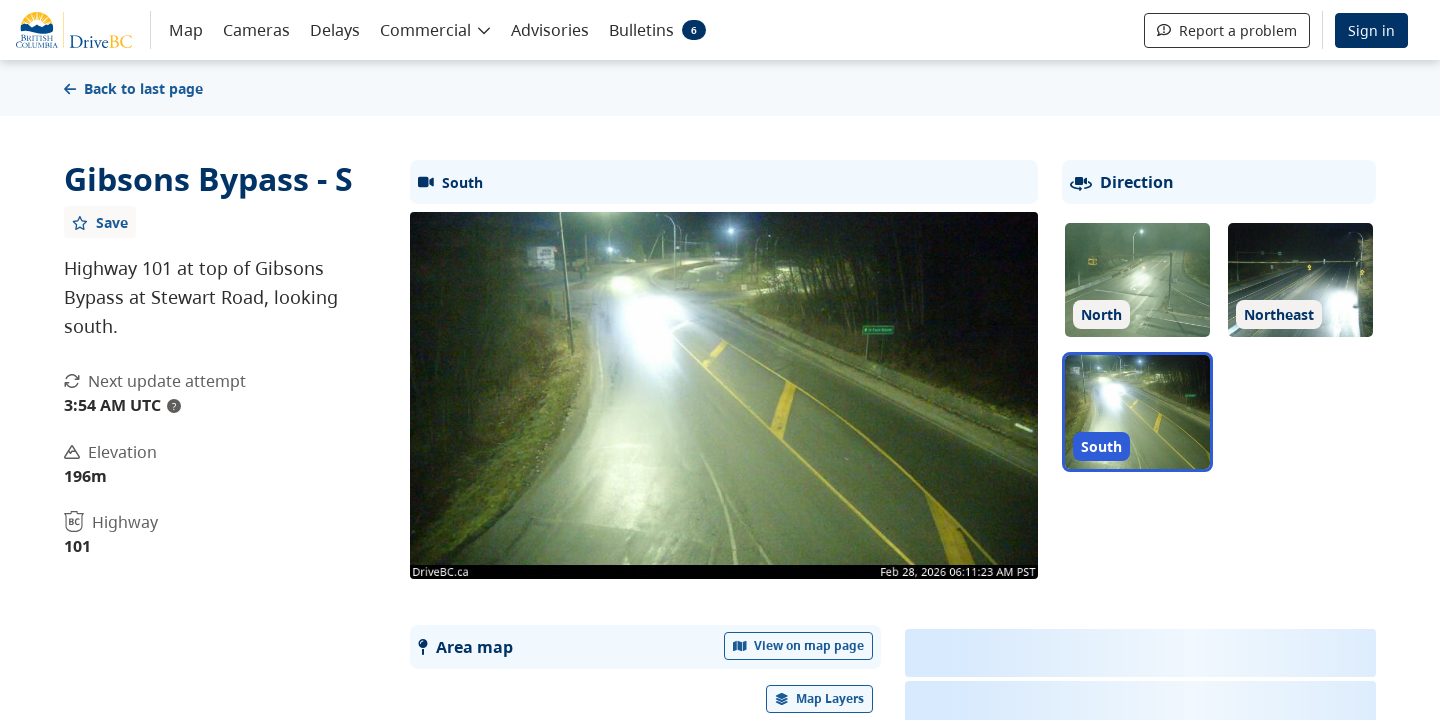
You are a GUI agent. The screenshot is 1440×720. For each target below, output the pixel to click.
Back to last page (133, 88)
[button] (435, 29)
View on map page (799, 645)
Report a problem (1227, 30)
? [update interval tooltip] (174, 406)
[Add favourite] (100, 222)
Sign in (1371, 30)
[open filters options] (820, 699)
